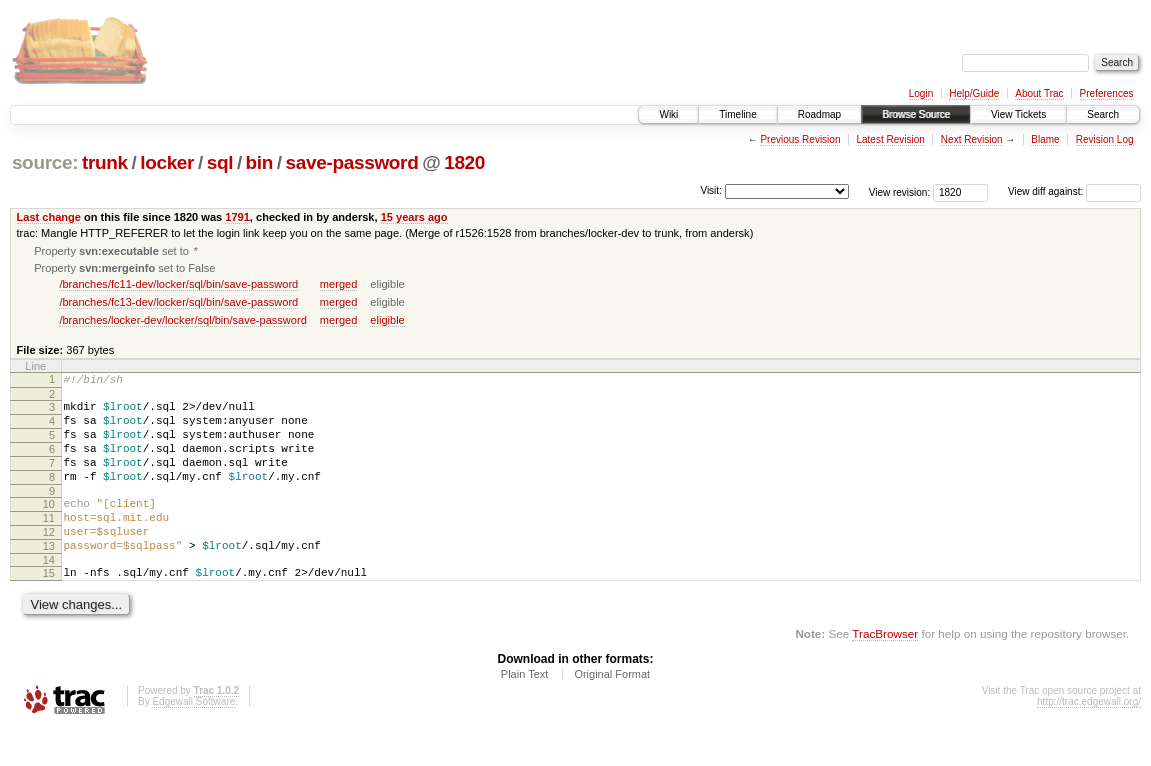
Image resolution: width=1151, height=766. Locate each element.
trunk (105, 162)
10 (49, 527)
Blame (1045, 139)
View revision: (900, 191)
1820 (464, 162)
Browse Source (916, 114)
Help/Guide (974, 93)
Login (921, 93)
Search (1103, 114)
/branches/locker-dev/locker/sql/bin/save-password (182, 322)
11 (49, 544)
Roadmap (819, 114)
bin (259, 162)
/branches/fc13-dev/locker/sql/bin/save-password (178, 304)
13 (49, 578)
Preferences (1107, 93)
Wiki (668, 114)
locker (167, 162)
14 (49, 595)
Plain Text (525, 712)
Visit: (711, 190)
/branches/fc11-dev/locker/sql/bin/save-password (178, 286)
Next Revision (972, 139)
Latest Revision (890, 139)
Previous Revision (800, 139)
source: (45, 162)
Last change (49, 217)
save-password (352, 162)
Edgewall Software (193, 739)
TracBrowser (885, 671)
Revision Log (1105, 139)
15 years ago (414, 217)
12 (49, 561)
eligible (387, 322)
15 (49, 608)
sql (220, 162)
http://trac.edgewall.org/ (1089, 739)
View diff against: (1074, 191)
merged (338, 286)
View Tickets (1018, 114)
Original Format (612, 712)
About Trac (1039, 93)
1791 (237, 217)
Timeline (737, 114)
